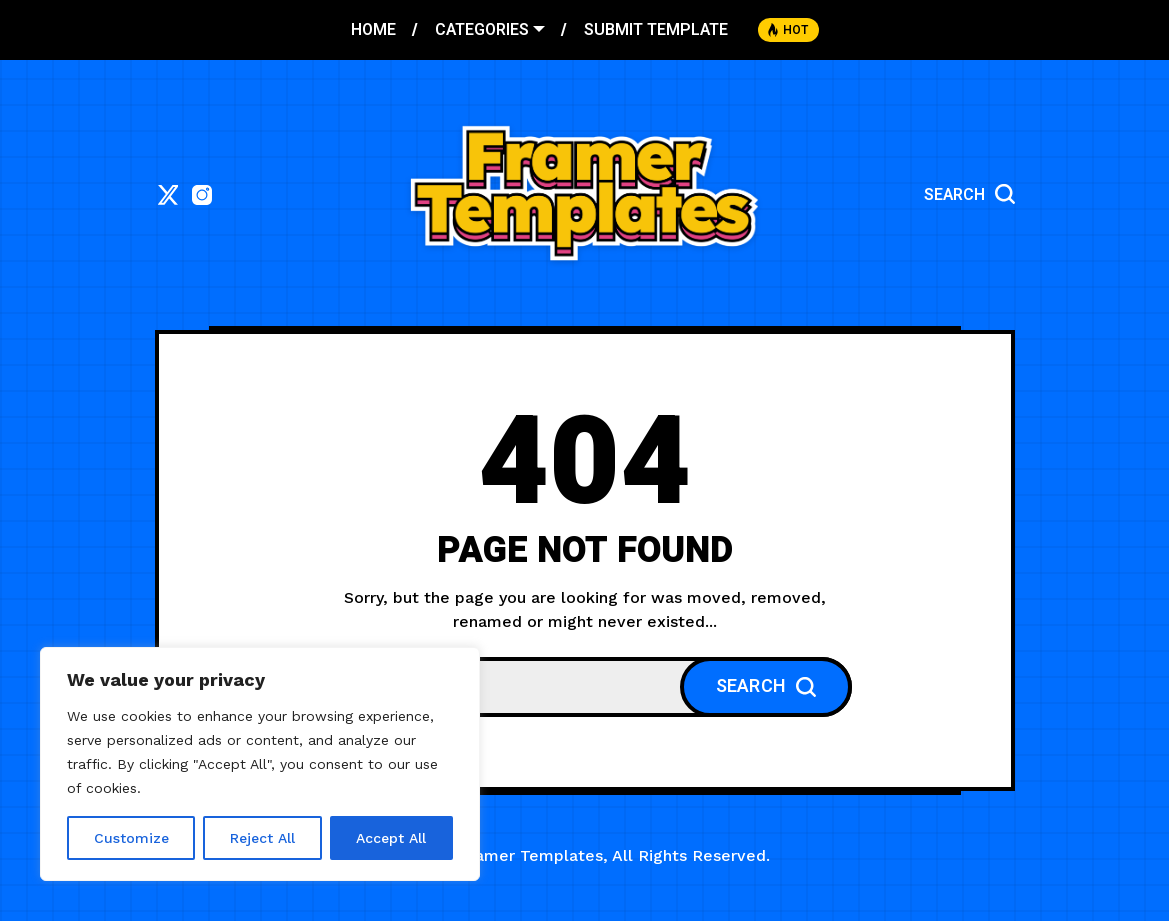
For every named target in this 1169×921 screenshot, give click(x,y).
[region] (260, 764)
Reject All (262, 838)
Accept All (391, 838)
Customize (131, 838)
